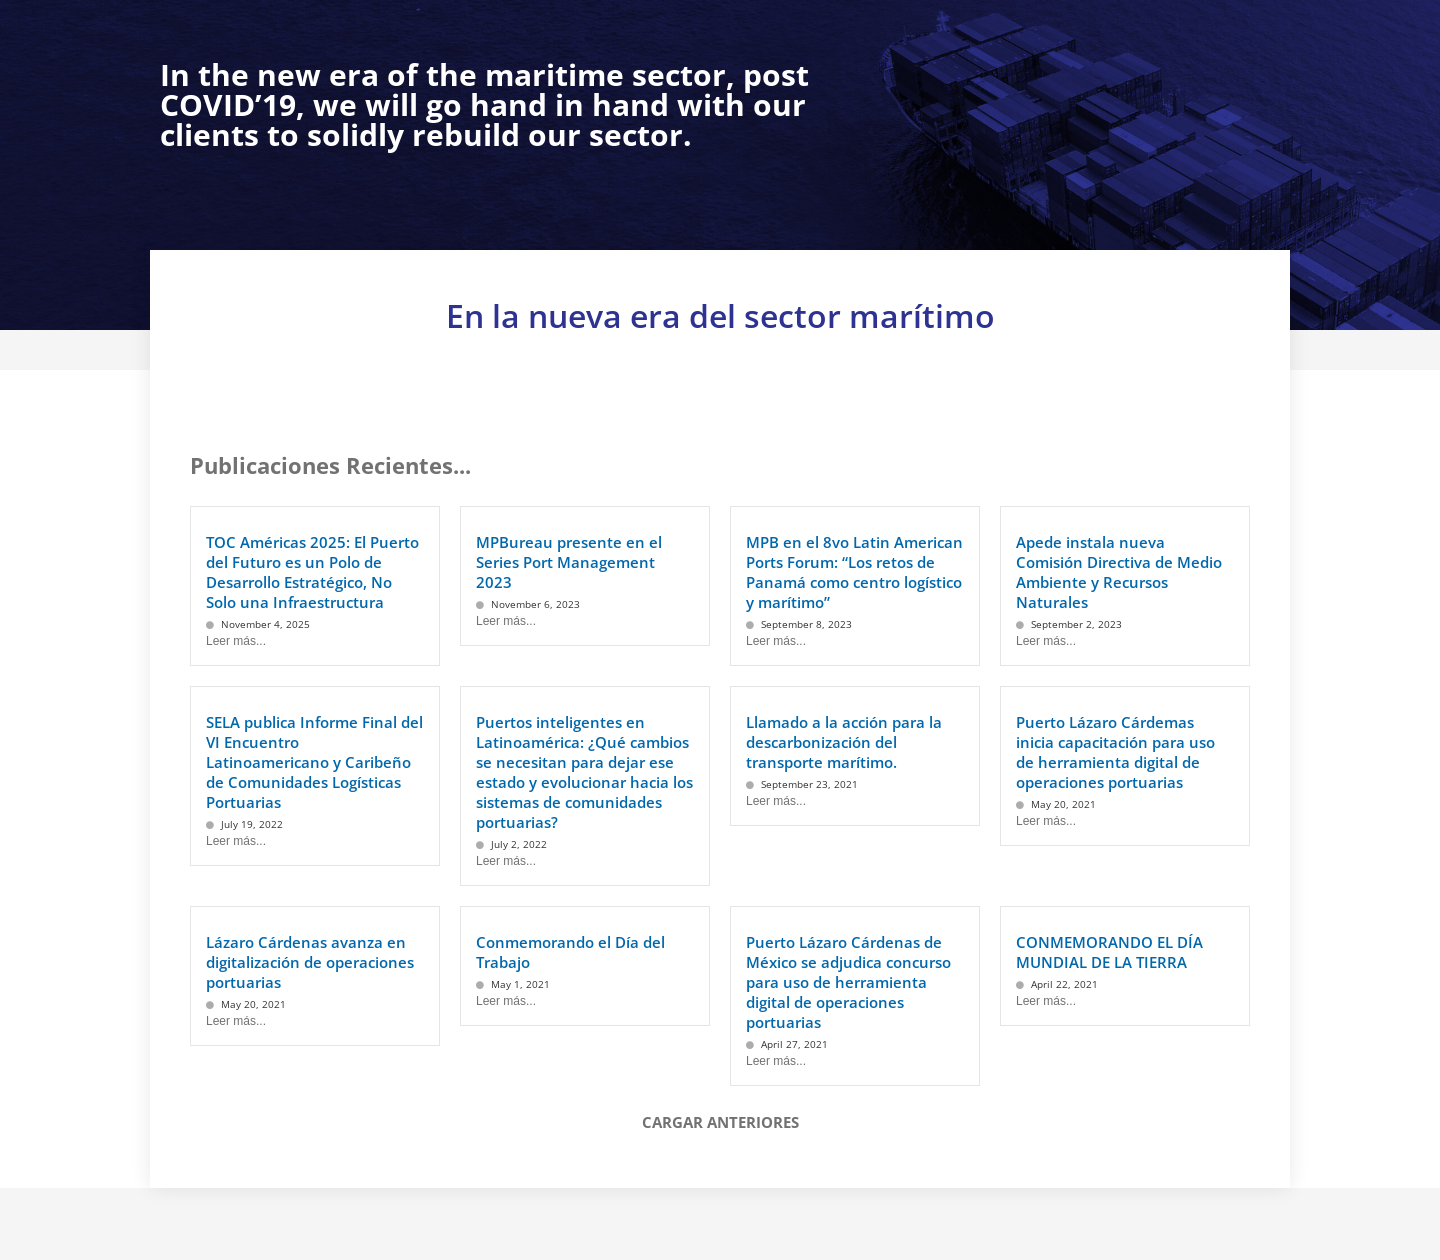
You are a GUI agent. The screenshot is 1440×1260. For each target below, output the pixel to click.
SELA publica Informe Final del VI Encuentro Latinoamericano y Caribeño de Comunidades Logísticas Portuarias (314, 762)
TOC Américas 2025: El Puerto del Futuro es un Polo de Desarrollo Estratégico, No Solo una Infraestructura (312, 572)
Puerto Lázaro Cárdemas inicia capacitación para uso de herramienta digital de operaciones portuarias (1115, 752)
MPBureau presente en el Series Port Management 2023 (569, 562)
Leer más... (236, 641)
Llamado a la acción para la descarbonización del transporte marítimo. (844, 742)
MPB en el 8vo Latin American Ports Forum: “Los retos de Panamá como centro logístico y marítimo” (854, 572)
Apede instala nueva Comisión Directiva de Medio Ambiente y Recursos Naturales (1119, 572)
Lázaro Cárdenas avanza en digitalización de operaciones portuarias (310, 962)
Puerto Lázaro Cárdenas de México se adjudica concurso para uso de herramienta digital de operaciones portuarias (848, 982)
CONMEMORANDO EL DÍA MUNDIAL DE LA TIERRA (1109, 952)
